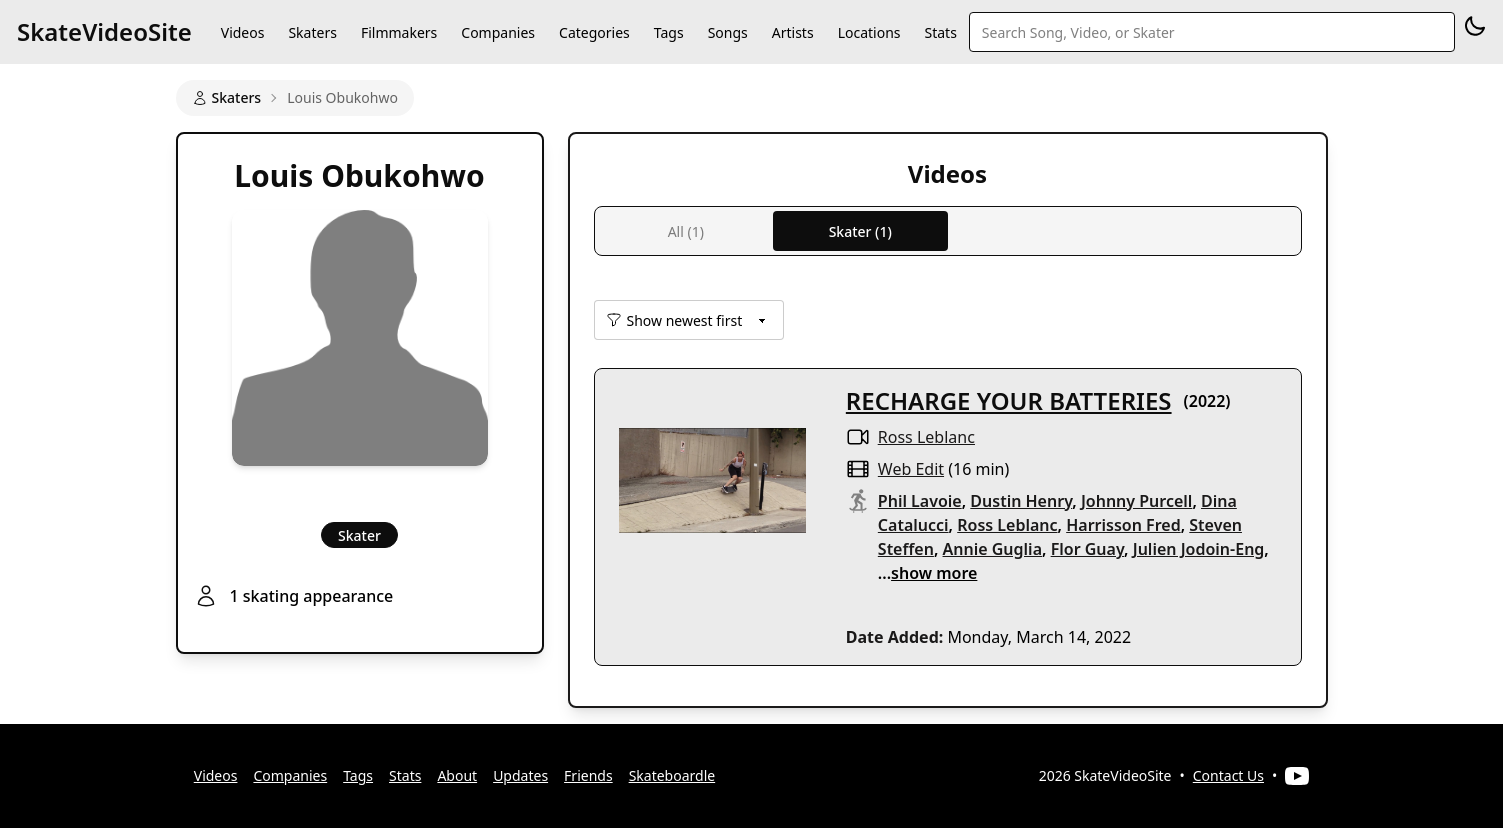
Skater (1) (860, 231)
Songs (728, 32)
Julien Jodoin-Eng (1199, 549)
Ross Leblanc (926, 437)
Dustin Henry (1021, 501)
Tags (669, 32)
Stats (941, 32)
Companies (498, 32)
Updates (520, 775)
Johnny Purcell (1137, 501)
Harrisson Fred (1123, 525)
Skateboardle (672, 775)
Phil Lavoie (920, 501)
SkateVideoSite (104, 31)
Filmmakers (399, 32)
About (457, 775)
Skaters (312, 32)
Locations (869, 32)
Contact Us (1228, 775)
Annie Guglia (992, 549)
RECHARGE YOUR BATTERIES (1009, 400)
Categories (594, 32)
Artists (793, 32)
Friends (588, 775)
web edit (911, 469)
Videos (243, 32)
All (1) (686, 231)
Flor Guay (1087, 549)
